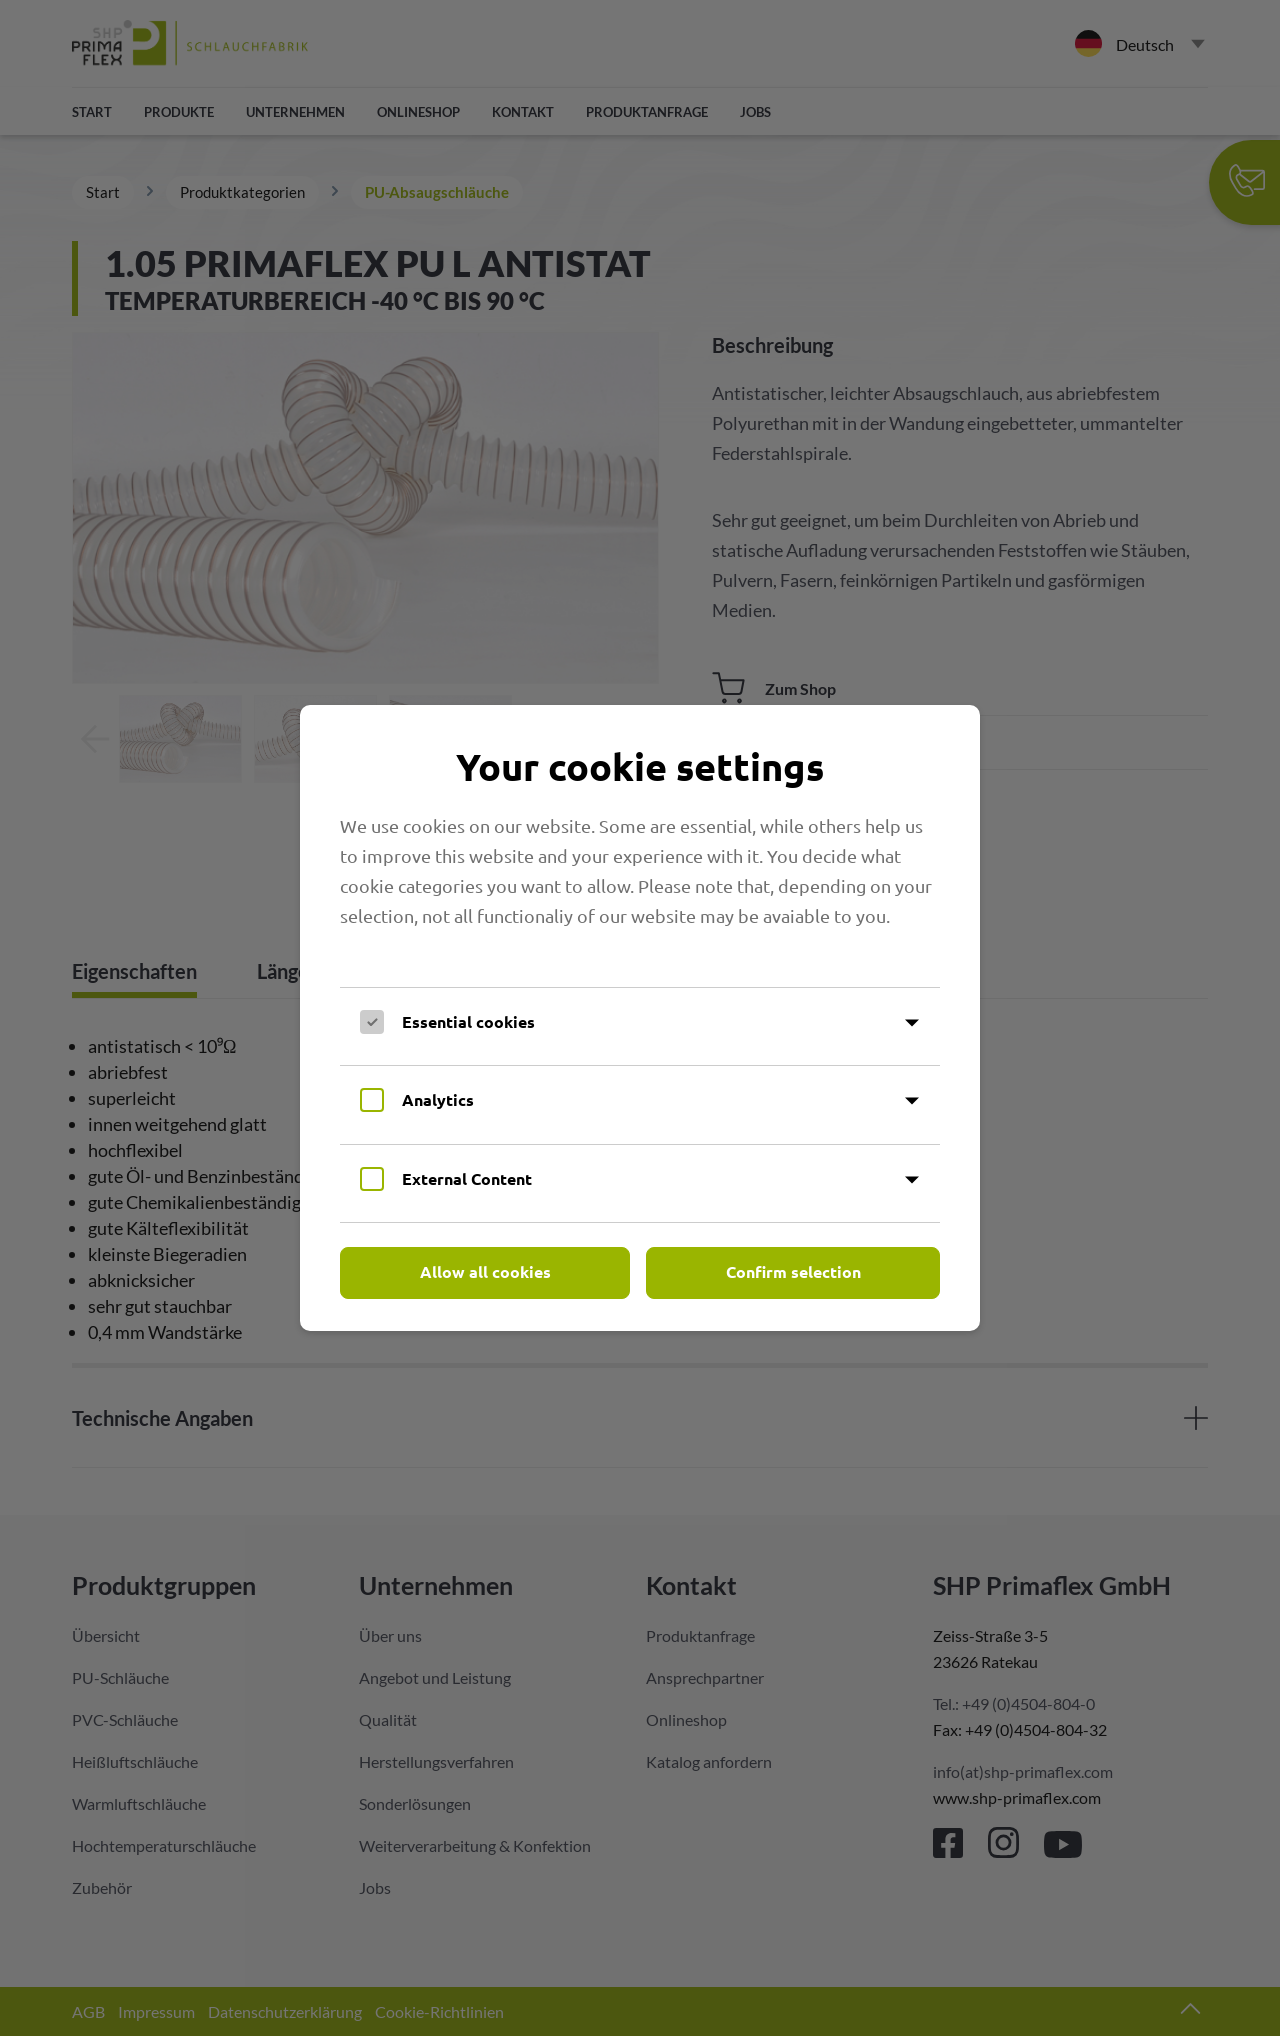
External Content (467, 1178)
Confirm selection (793, 1271)
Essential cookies (468, 1021)
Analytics (438, 1099)
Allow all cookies (485, 1271)
